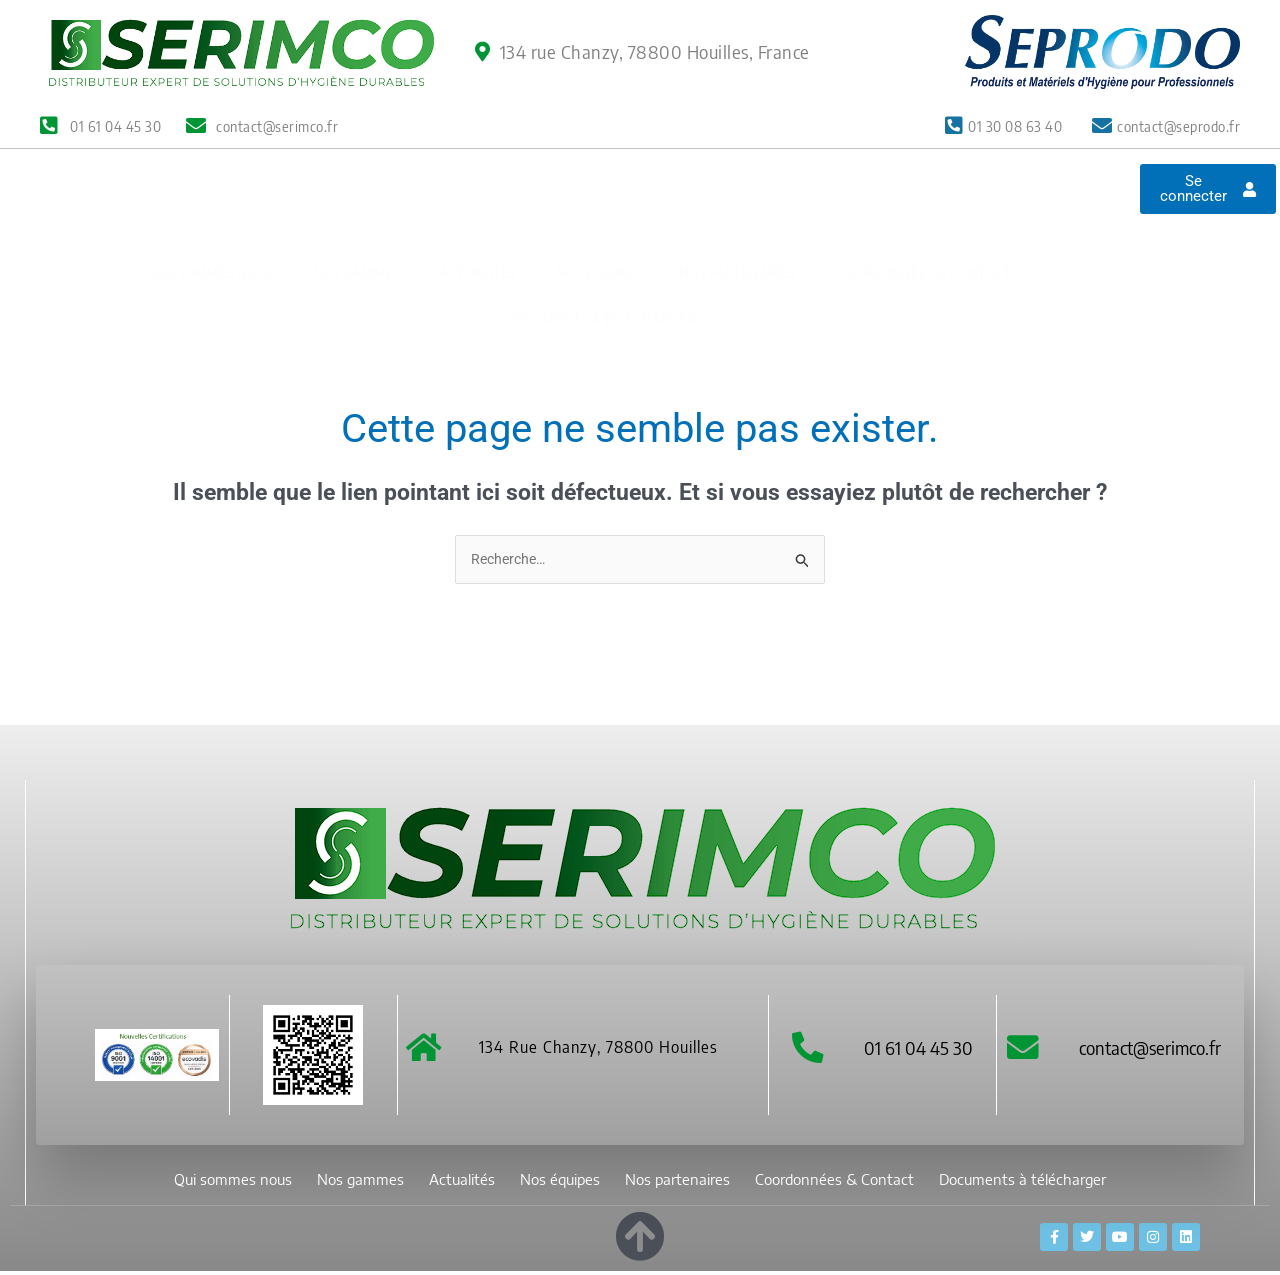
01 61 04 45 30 (919, 1049)
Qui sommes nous (213, 215)
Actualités (478, 215)
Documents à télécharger (601, 261)
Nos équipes (597, 215)
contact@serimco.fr (1153, 1049)
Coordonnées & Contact (922, 215)
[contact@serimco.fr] (1024, 1050)
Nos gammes (356, 215)
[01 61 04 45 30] (807, 1050)
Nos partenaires (737, 215)
